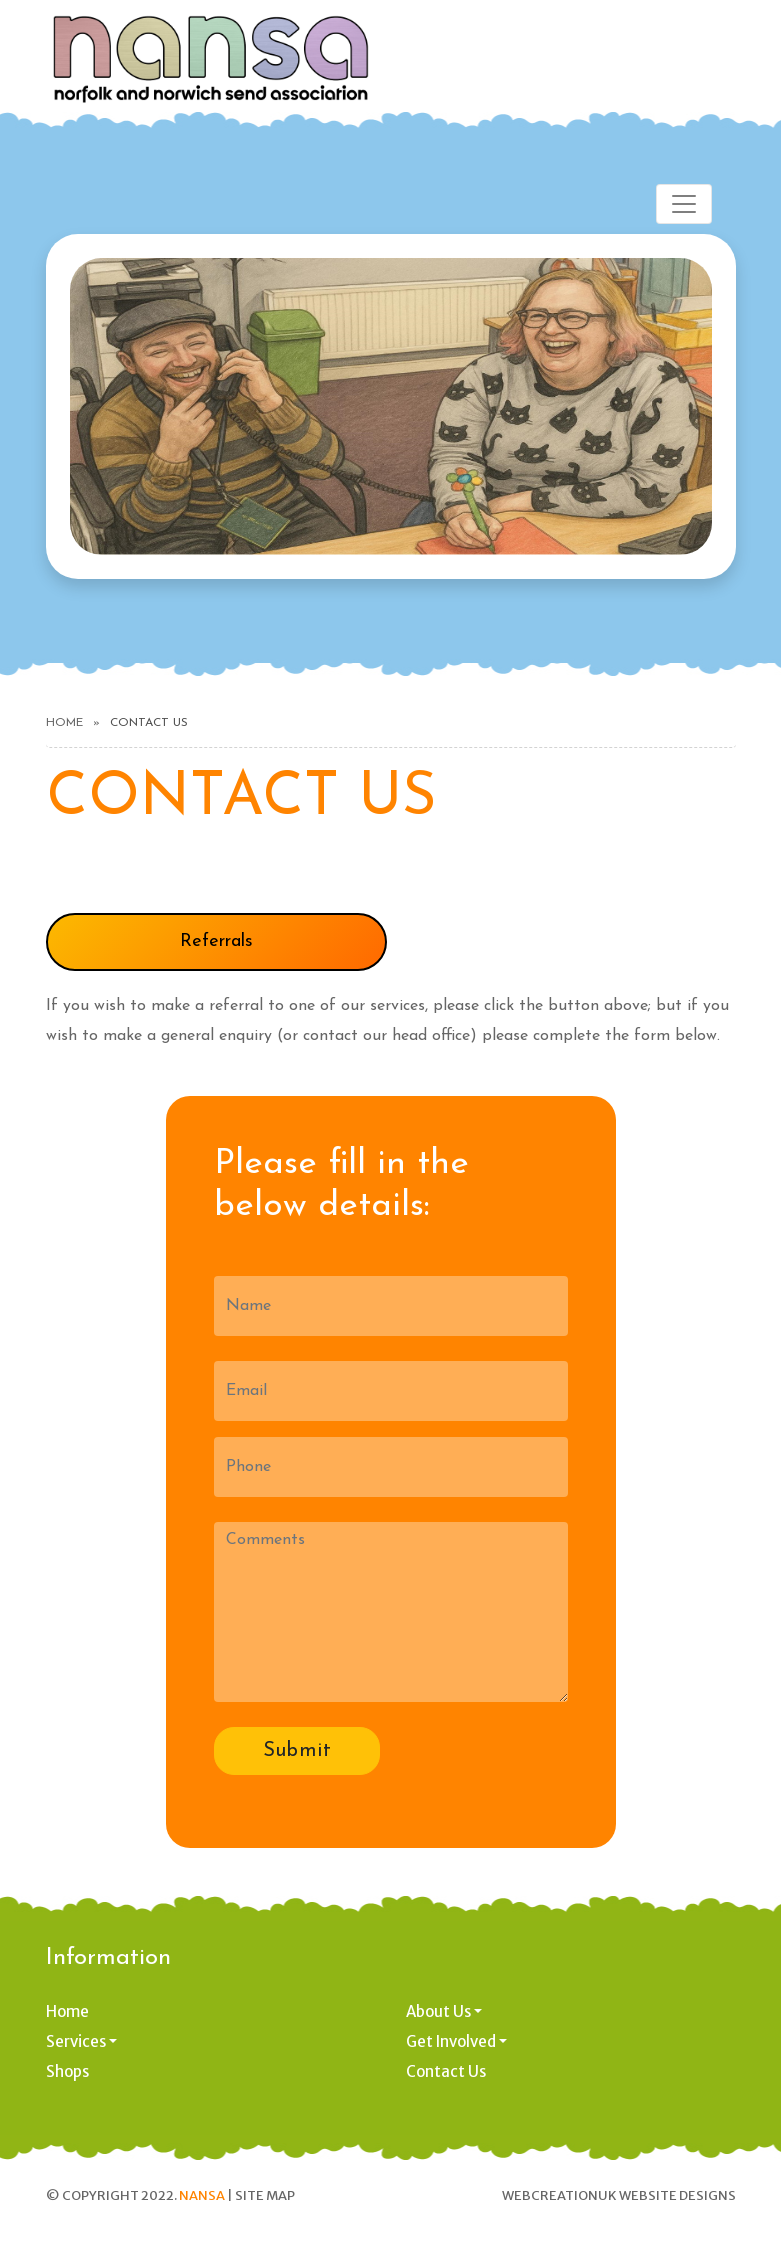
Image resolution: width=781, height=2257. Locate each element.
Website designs (677, 2195)
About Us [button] (438, 2011)
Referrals (216, 941)
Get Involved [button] (451, 2041)
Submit (297, 1751)
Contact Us (446, 2071)
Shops (67, 2071)
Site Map (265, 2195)
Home (64, 723)
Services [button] (76, 2041)
